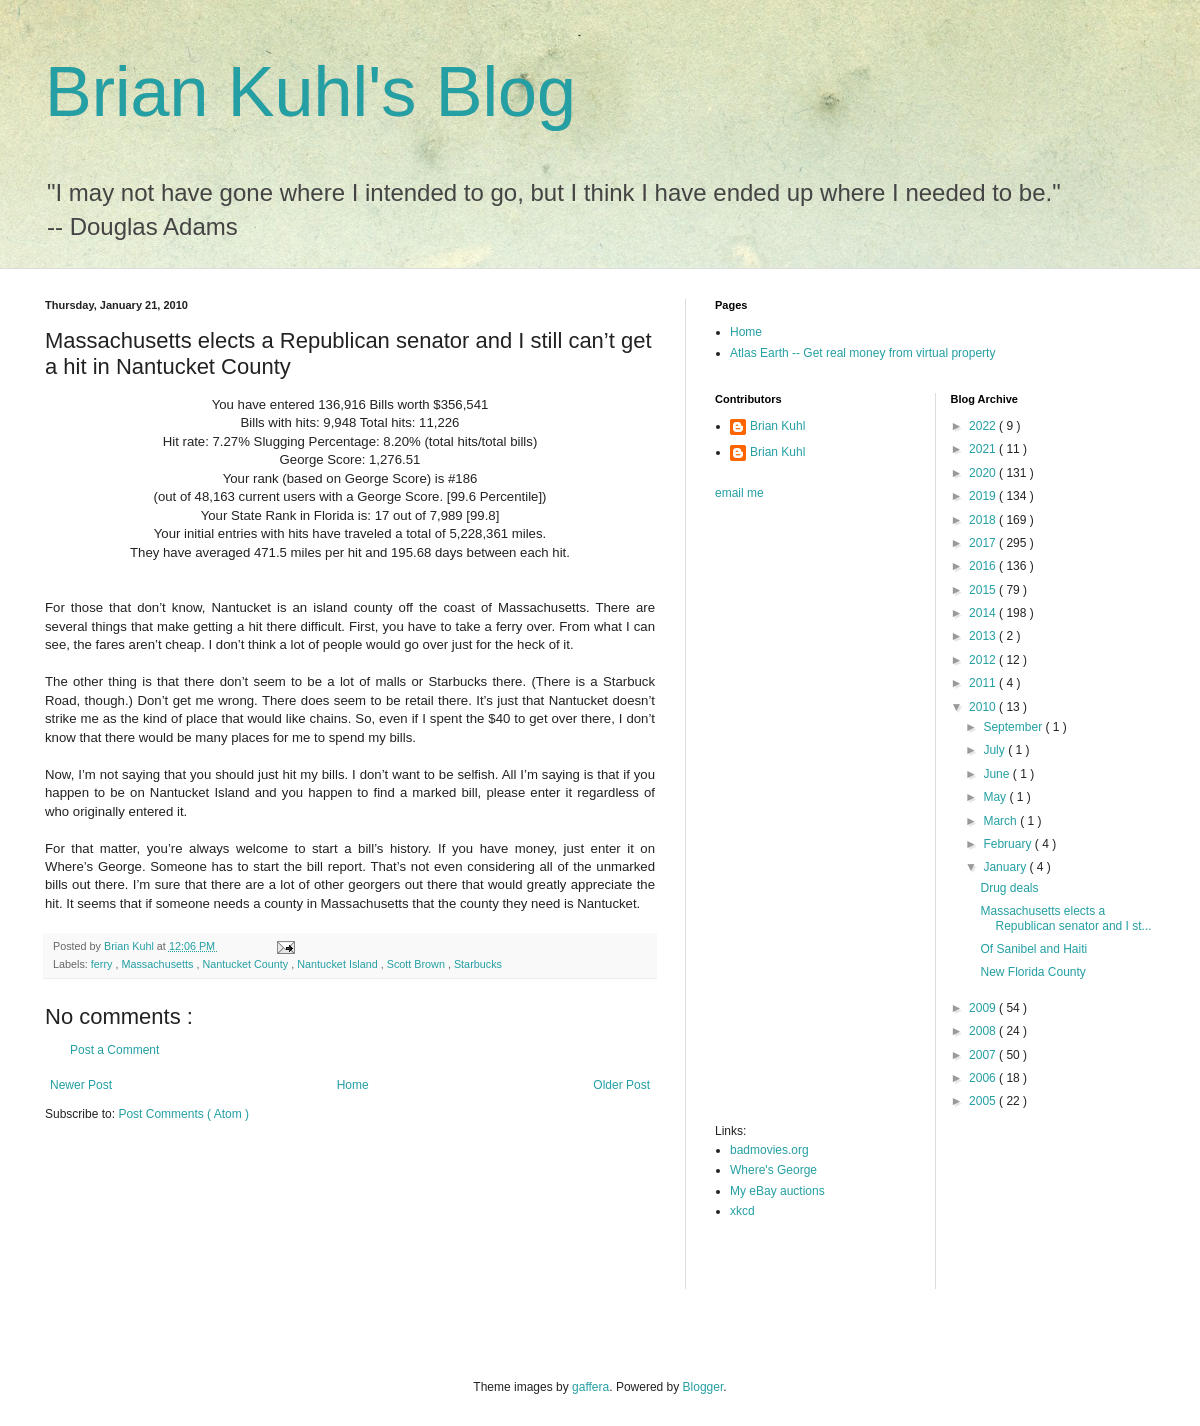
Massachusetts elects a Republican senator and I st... (1065, 918)
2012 (984, 660)
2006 (984, 1078)
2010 (984, 707)
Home (353, 1085)
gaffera (590, 1387)
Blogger (703, 1387)
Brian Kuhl (777, 426)
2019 (984, 496)
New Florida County (1032, 972)
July (995, 750)
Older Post (621, 1085)
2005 (984, 1101)
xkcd (742, 1211)
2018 (984, 520)
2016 (984, 566)
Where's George (773, 1170)
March (1001, 821)
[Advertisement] (795, 818)
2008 (984, 1031)
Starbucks (478, 964)
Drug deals (1009, 888)
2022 (984, 426)
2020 (984, 473)
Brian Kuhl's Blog (310, 92)
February (1008, 844)
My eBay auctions (777, 1191)
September (1014, 727)
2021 (984, 449)
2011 (984, 683)
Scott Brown (417, 964)
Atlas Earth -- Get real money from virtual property (862, 353)
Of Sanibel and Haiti (1033, 949)
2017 (984, 543)
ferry (103, 964)
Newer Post (81, 1085)
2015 (984, 590)
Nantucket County (246, 964)
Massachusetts (158, 964)
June (997, 774)
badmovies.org (769, 1150)
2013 (984, 636)
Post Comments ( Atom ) (183, 1114)
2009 (984, 1008)
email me (739, 493)
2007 (984, 1055)
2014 (984, 613)
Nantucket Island (338, 964)
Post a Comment (114, 1050)
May (996, 797)
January (1006, 867)
